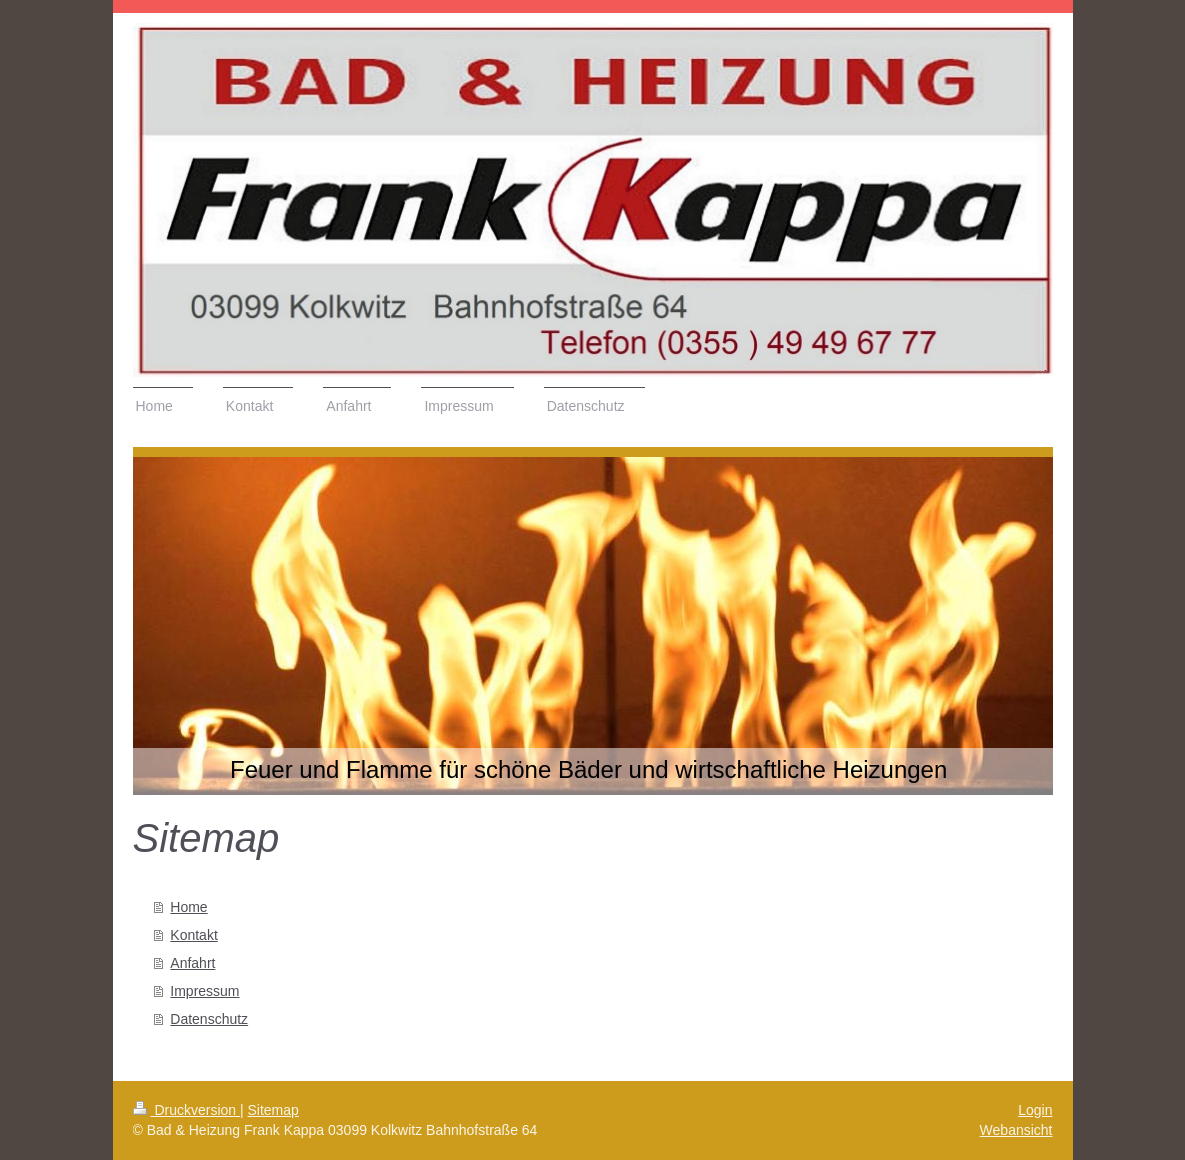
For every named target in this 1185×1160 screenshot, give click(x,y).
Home (188, 907)
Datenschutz (209, 1019)
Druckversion (186, 1110)
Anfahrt (192, 963)
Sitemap (273, 1110)
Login (1035, 1110)
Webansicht (1016, 1130)
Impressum (204, 991)
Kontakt (193, 935)
